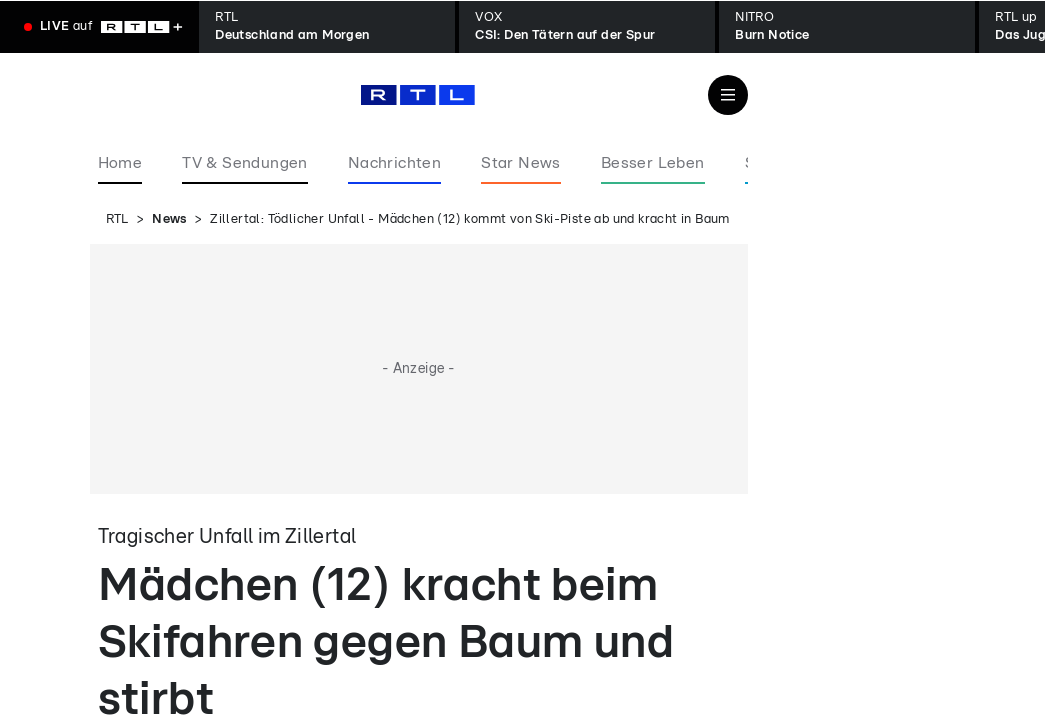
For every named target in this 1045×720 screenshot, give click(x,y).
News (169, 219)
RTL (117, 219)
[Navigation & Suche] (728, 95)
